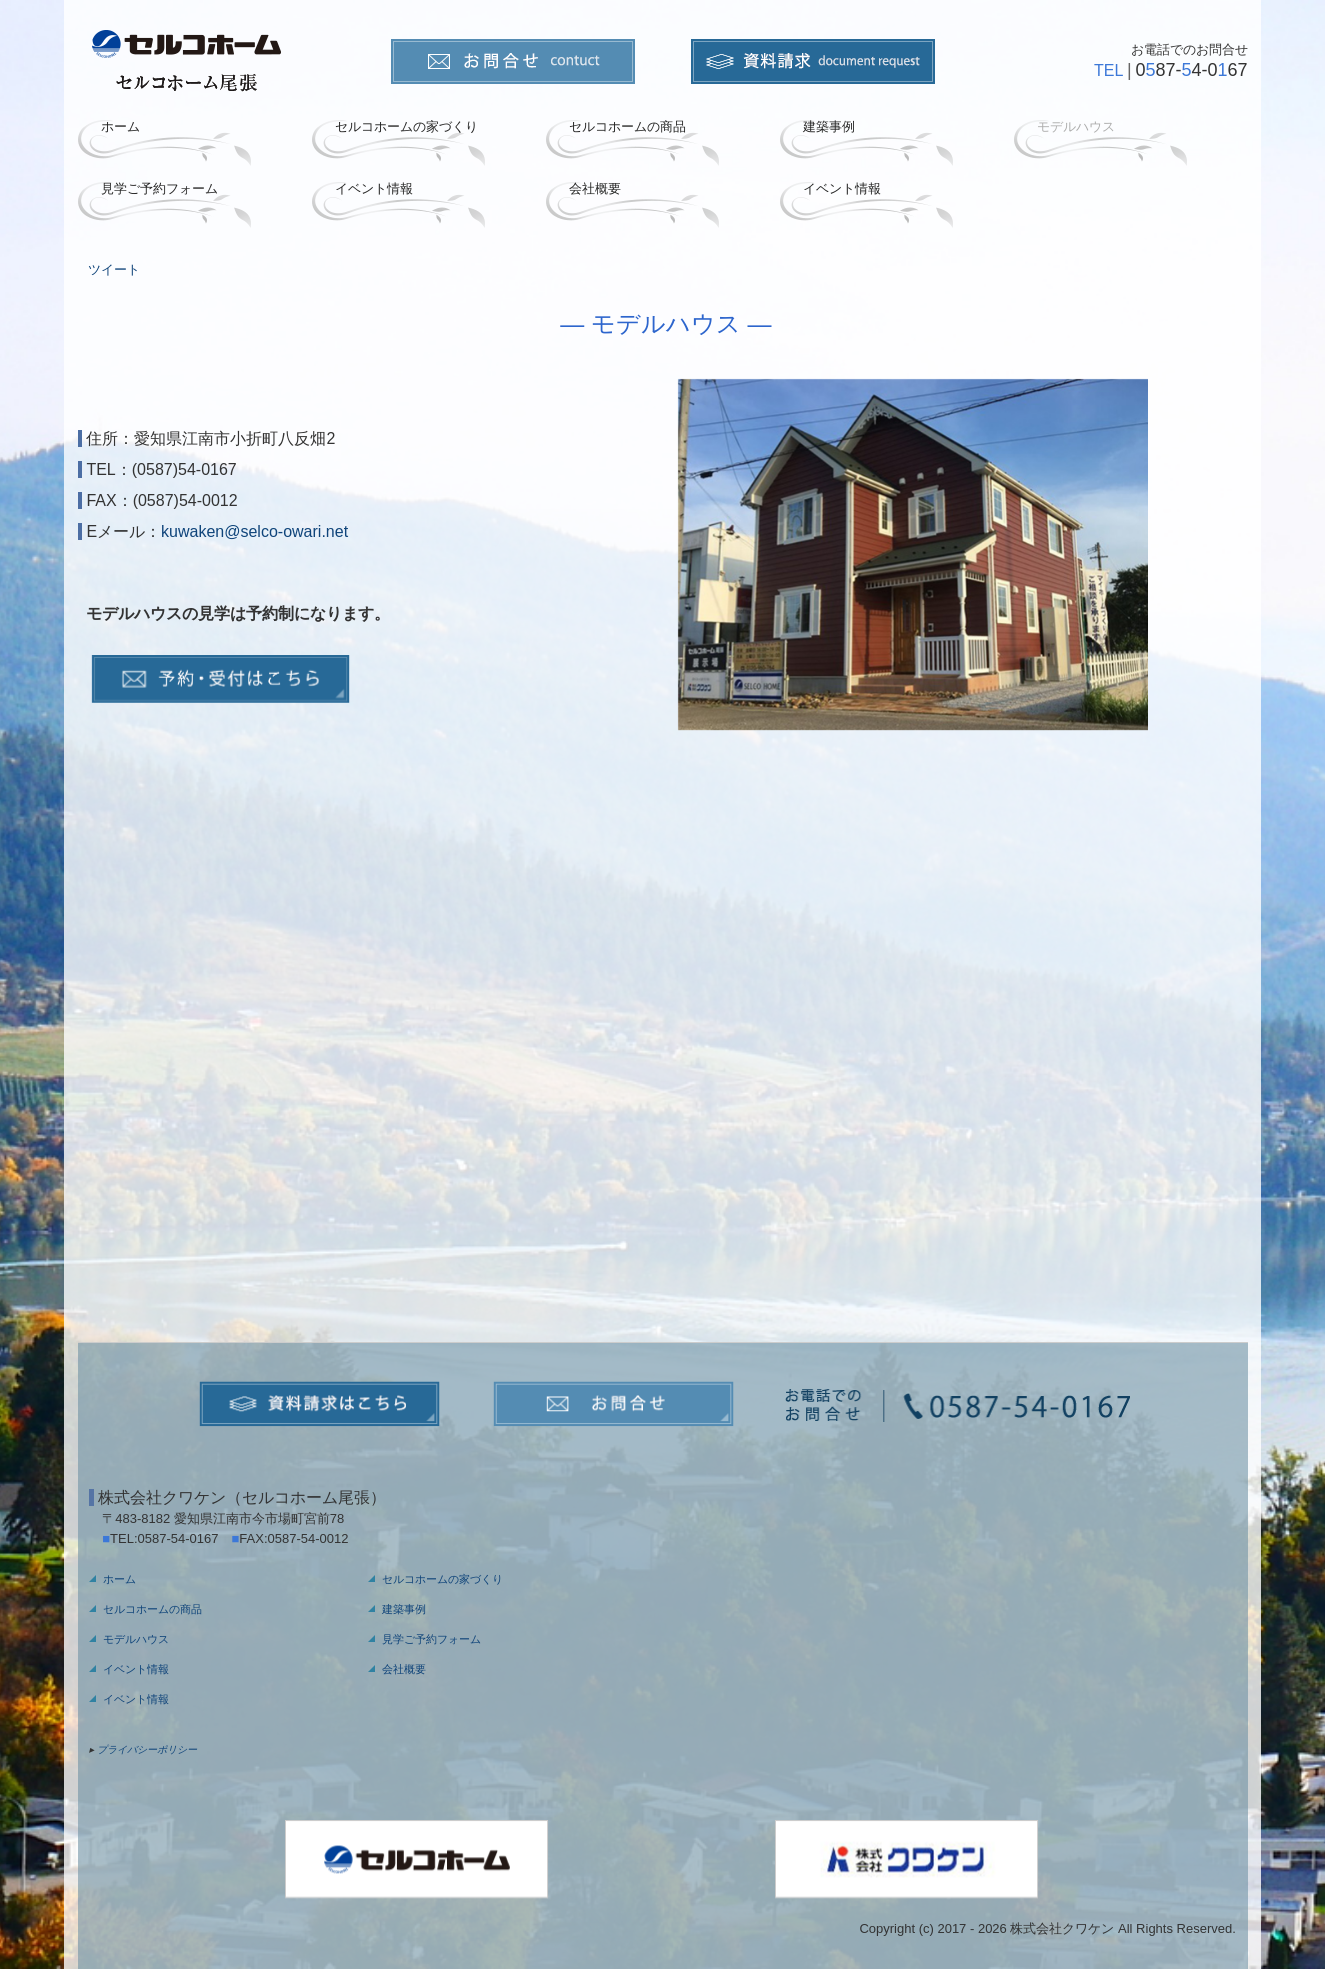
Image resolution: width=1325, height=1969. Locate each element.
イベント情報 (374, 188)
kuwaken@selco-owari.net (254, 531)
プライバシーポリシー (147, 1749)
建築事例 (829, 126)
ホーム (120, 126)
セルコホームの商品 (627, 126)
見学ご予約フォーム (159, 188)
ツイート (114, 269)
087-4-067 (1191, 70)
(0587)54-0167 (184, 469)
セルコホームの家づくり (406, 126)
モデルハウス (1076, 126)
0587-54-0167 (185, 1538)
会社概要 (595, 188)
